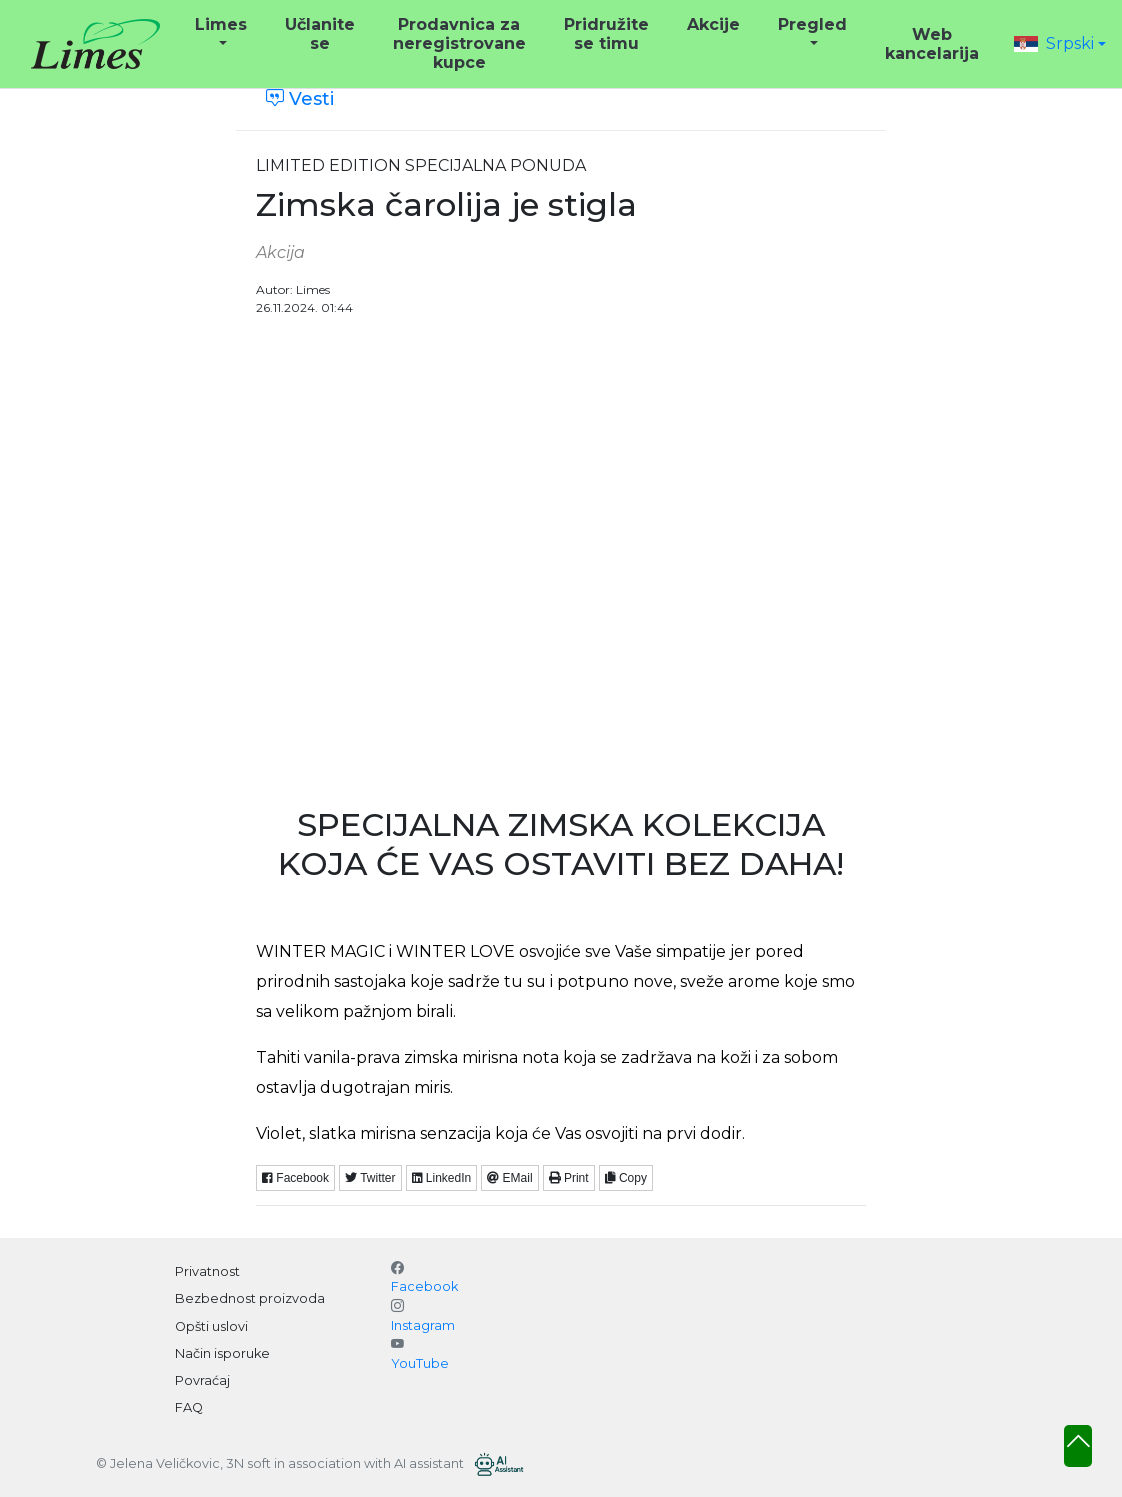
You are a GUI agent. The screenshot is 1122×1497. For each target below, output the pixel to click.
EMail (509, 1178)
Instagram (423, 1325)
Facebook (295, 1178)
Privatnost (207, 1271)
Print (569, 1178)
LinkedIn (442, 1178)
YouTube (420, 1363)
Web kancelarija (932, 44)
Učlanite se (320, 34)
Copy (626, 1178)
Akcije (713, 24)
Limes (221, 24)
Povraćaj (202, 1380)
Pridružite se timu (606, 34)
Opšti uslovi (211, 1326)
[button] (1060, 43)
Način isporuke (222, 1353)
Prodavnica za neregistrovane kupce (459, 43)
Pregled (812, 24)
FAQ (189, 1407)
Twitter (370, 1178)
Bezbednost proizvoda (250, 1298)
